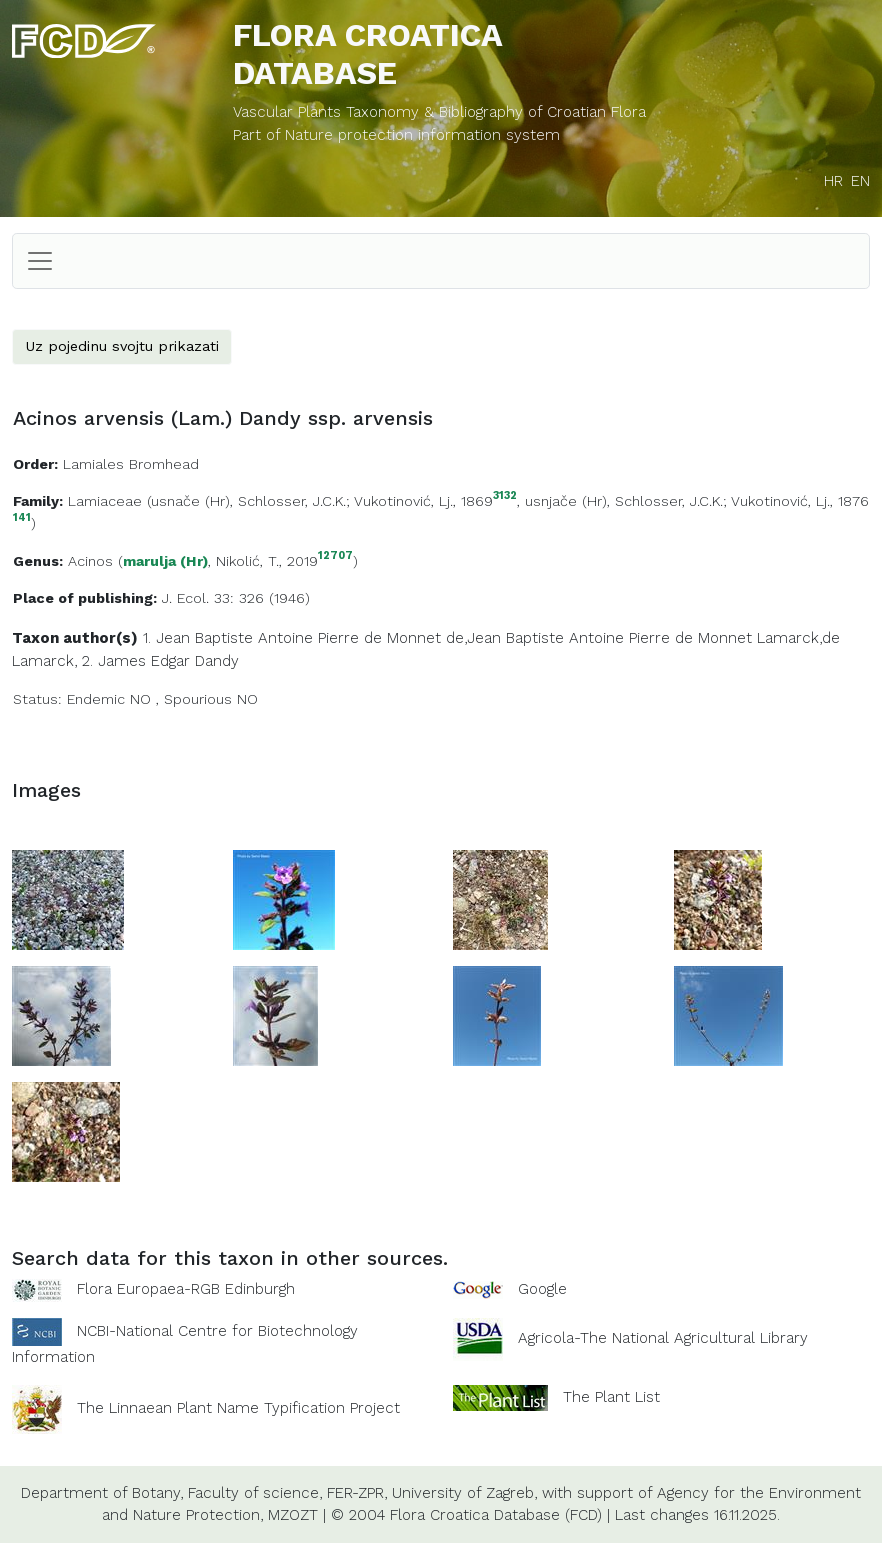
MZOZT (293, 1515)
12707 (335, 556)
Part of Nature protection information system (396, 135)
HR (833, 181)
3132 (505, 496)
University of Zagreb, (464, 1493)
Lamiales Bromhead (131, 464)
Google (542, 1289)
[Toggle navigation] (40, 261)
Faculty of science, (255, 1493)
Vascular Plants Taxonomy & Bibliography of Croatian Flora (439, 112)
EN (860, 181)
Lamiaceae (105, 501)
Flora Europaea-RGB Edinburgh (186, 1289)
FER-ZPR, (357, 1493)
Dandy (217, 661)
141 (22, 518)
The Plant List (611, 1396)
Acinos (90, 561)
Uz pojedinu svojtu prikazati (122, 346)
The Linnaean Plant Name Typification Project (238, 1408)
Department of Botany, (102, 1493)
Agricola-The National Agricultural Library (663, 1338)
